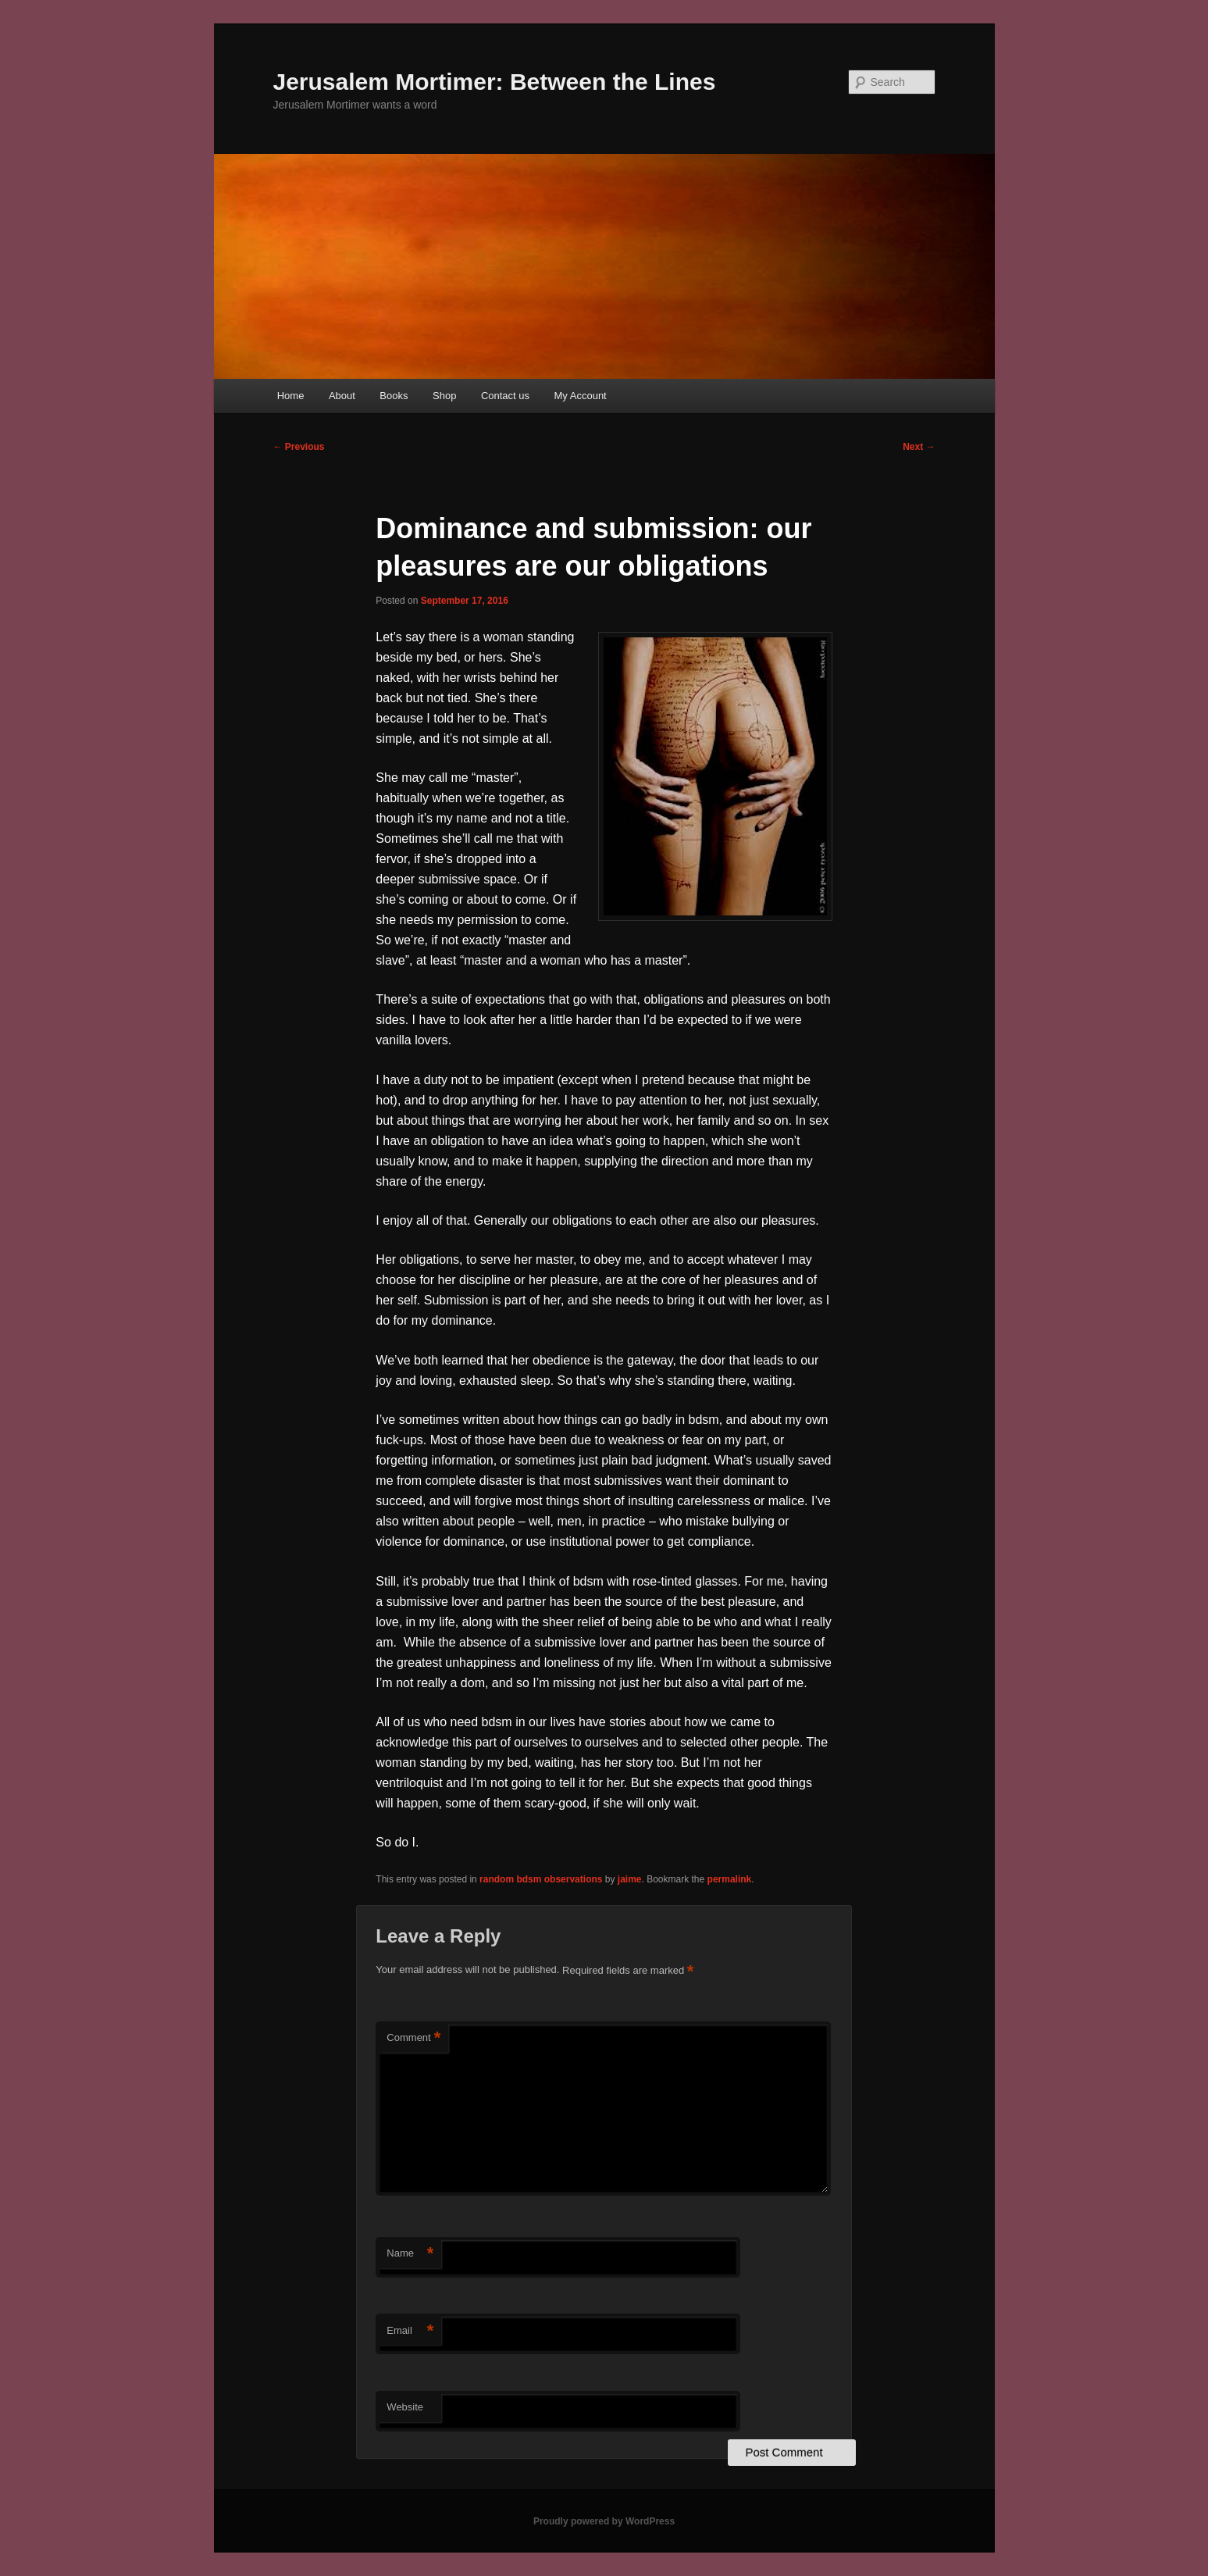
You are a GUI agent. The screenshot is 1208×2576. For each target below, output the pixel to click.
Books (394, 395)
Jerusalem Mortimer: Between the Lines (494, 82)
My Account (580, 395)
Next (919, 446)
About (342, 395)
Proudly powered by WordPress (604, 2521)
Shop (444, 395)
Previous (299, 446)
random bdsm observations (540, 1879)
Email (410, 2331)
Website (405, 2407)
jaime (630, 1879)
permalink (729, 1879)
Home (291, 395)
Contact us (505, 395)
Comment (413, 2038)
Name (410, 2253)
